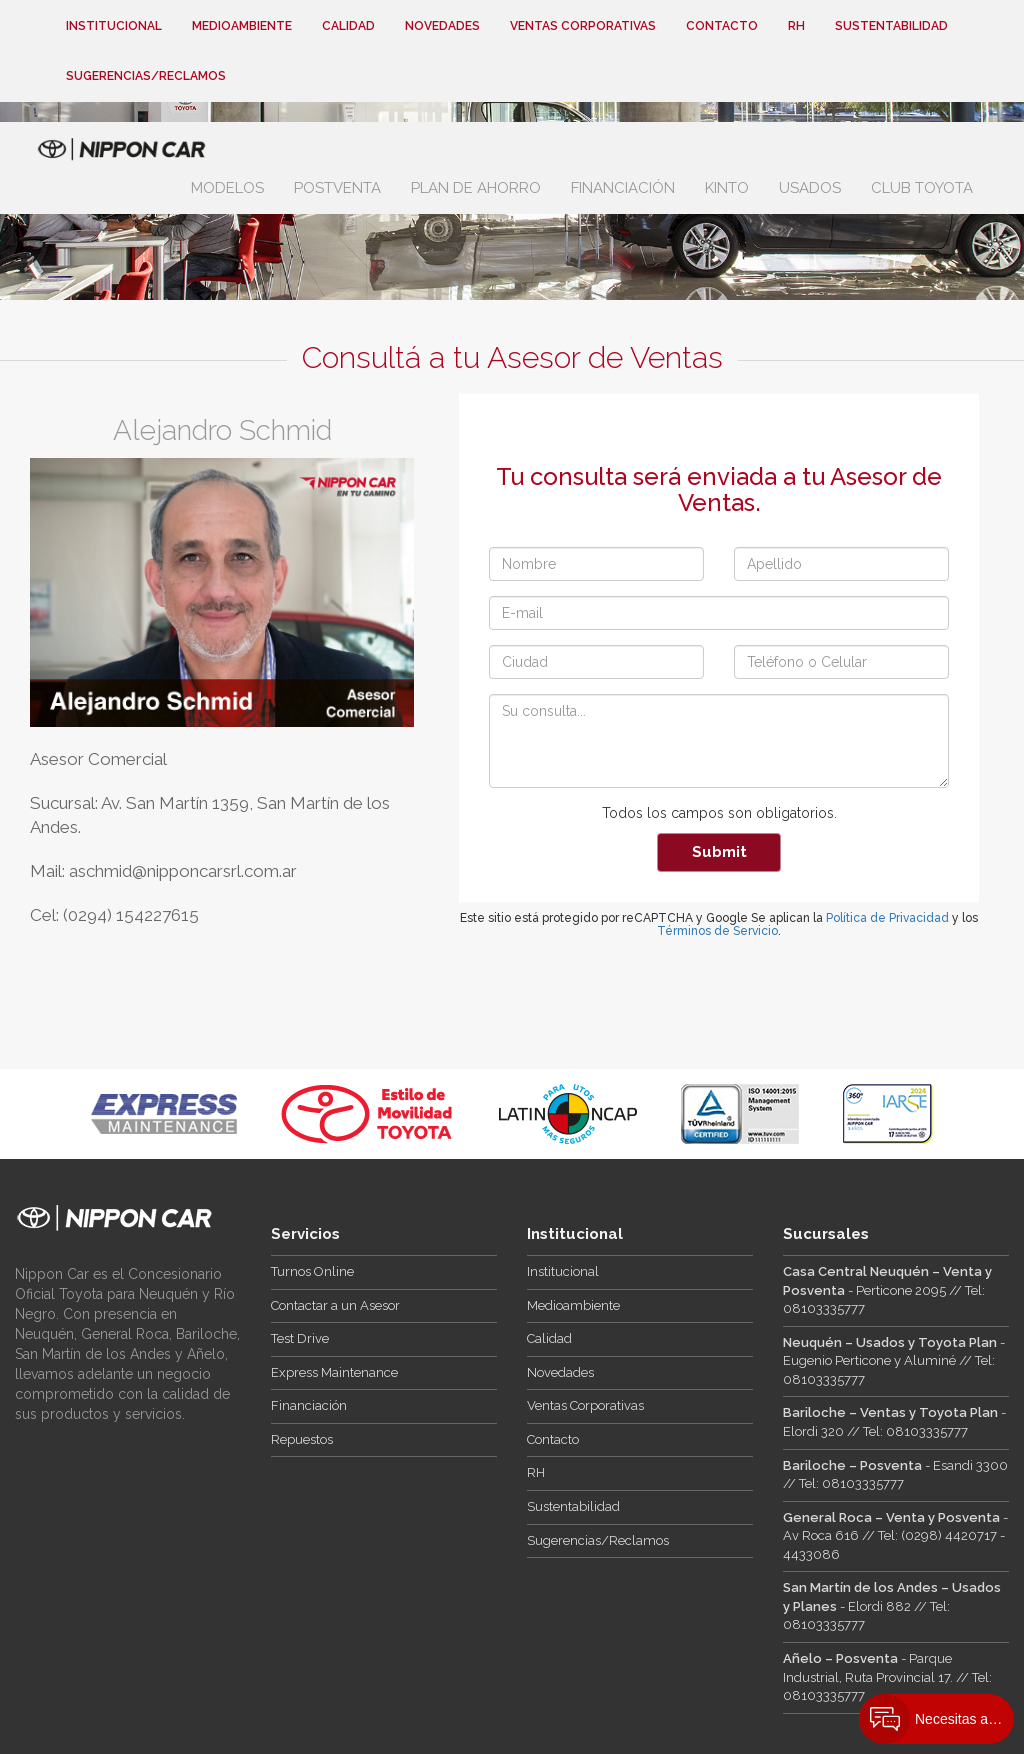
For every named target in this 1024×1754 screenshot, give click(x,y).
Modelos (227, 188)
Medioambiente (242, 26)
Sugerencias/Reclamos (146, 76)
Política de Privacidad (887, 918)
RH (796, 26)
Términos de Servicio (717, 931)
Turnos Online (312, 1271)
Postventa (337, 188)
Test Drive (300, 1338)
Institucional (114, 26)
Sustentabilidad (891, 26)
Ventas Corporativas (583, 26)
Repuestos (302, 1439)
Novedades (442, 26)
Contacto (722, 26)
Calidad (348, 26)
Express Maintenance (334, 1372)
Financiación (623, 188)
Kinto (727, 188)
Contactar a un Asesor (335, 1305)
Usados (810, 188)
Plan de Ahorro (476, 188)
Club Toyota (922, 188)
